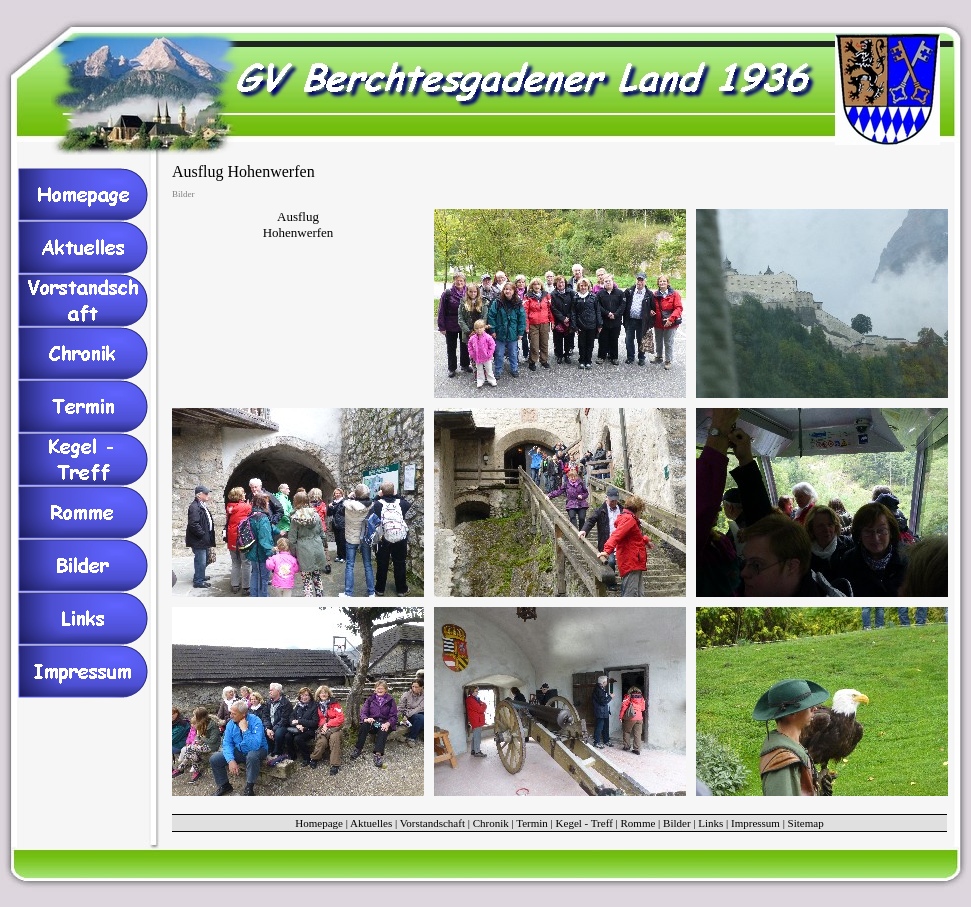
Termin (532, 823)
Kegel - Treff (584, 823)
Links (710, 823)
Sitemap (806, 823)
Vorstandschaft (432, 823)
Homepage (319, 823)
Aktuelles (371, 823)
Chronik (491, 823)
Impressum (755, 823)
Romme (638, 823)
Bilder (677, 823)
